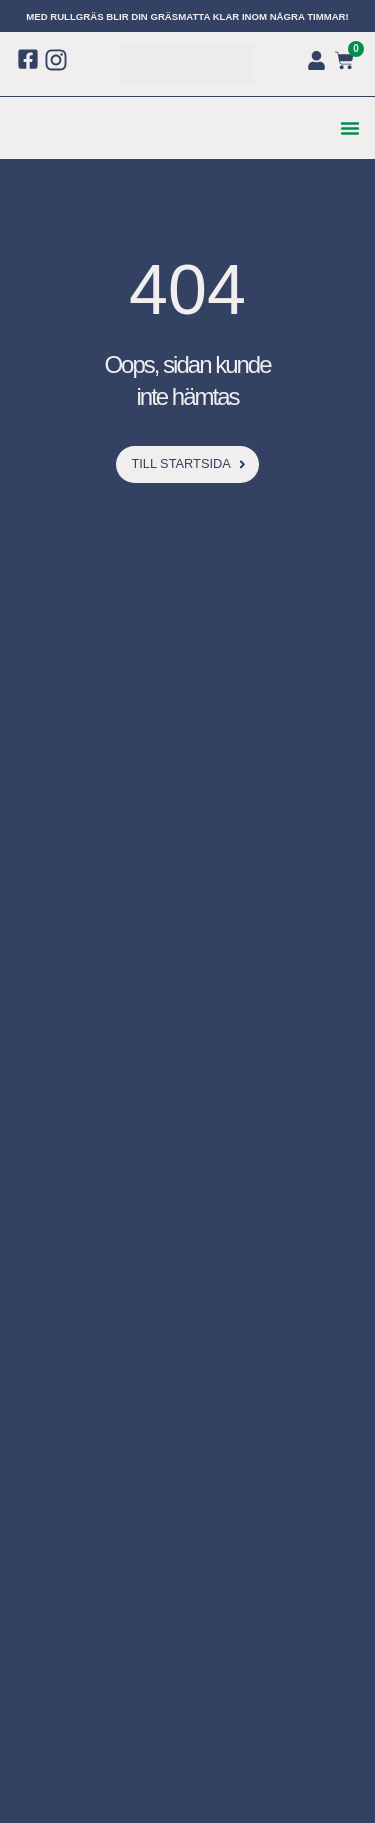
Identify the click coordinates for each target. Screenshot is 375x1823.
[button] (350, 128)
